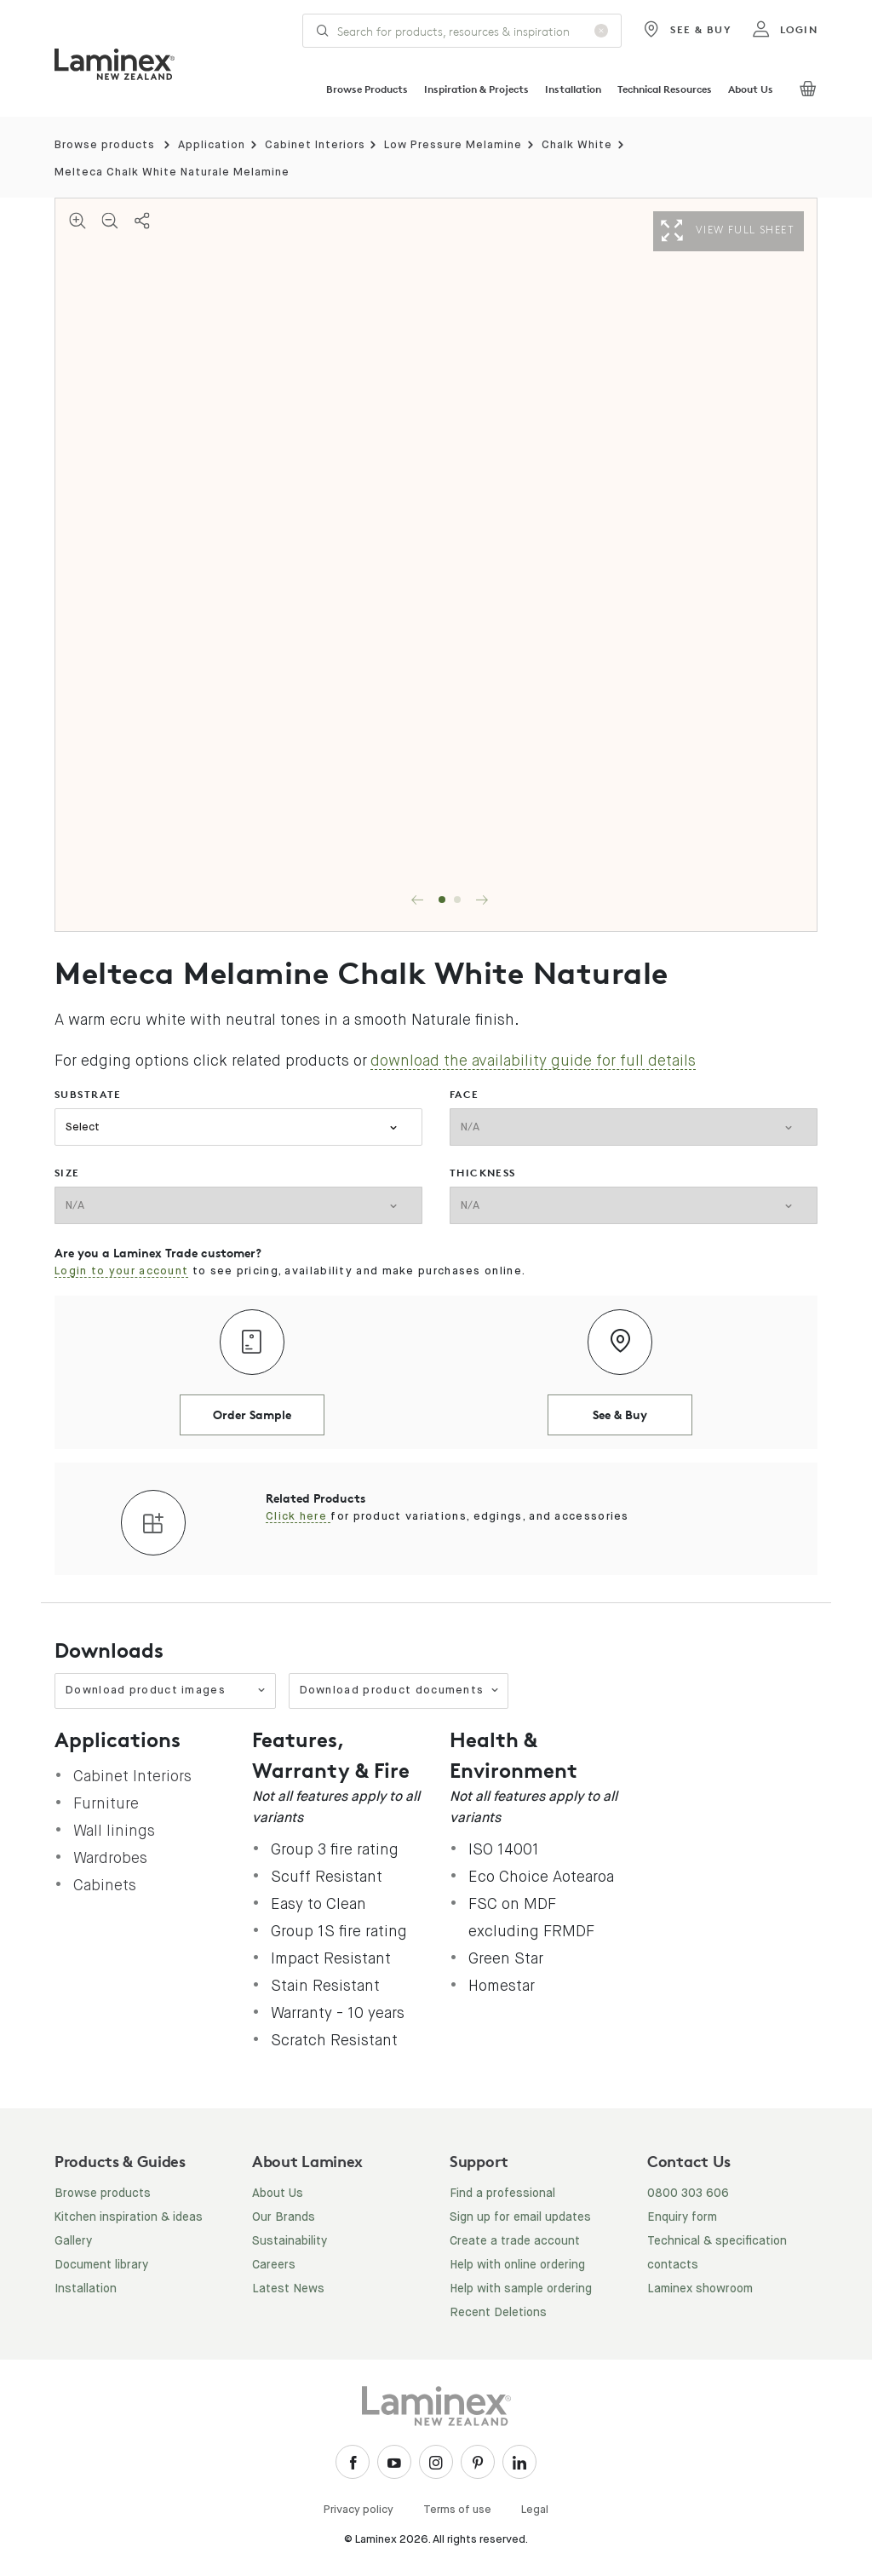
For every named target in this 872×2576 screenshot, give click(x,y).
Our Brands (283, 2217)
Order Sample (252, 1414)
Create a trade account (515, 2241)
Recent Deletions (498, 2313)
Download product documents (400, 1690)
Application (211, 145)
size (67, 1172)
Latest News (288, 2289)
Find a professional (502, 2193)
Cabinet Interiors (315, 145)
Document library (101, 2265)
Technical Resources (664, 89)
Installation (573, 89)
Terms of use (457, 2510)
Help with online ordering (517, 2265)
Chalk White (577, 145)
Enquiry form (682, 2217)
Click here (298, 1516)
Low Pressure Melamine (453, 145)
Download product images (166, 1690)
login (785, 29)
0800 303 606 (688, 2193)
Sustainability (289, 2241)
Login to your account (121, 1271)
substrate (88, 1094)
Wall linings (114, 1830)
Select (83, 1127)
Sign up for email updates (520, 2217)
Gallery (73, 2241)
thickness (483, 1172)
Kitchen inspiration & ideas (128, 2217)
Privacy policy (358, 2510)
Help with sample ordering (521, 2289)
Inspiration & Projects (476, 89)
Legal (534, 2510)
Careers (273, 2265)
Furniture (106, 1803)
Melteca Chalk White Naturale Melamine (172, 172)
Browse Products (367, 89)
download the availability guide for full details (533, 1060)
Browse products (104, 145)
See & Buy (686, 29)
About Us (750, 89)
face (464, 1094)
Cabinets (104, 1885)
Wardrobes (110, 1857)
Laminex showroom (700, 2289)
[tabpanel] (436, 564)
